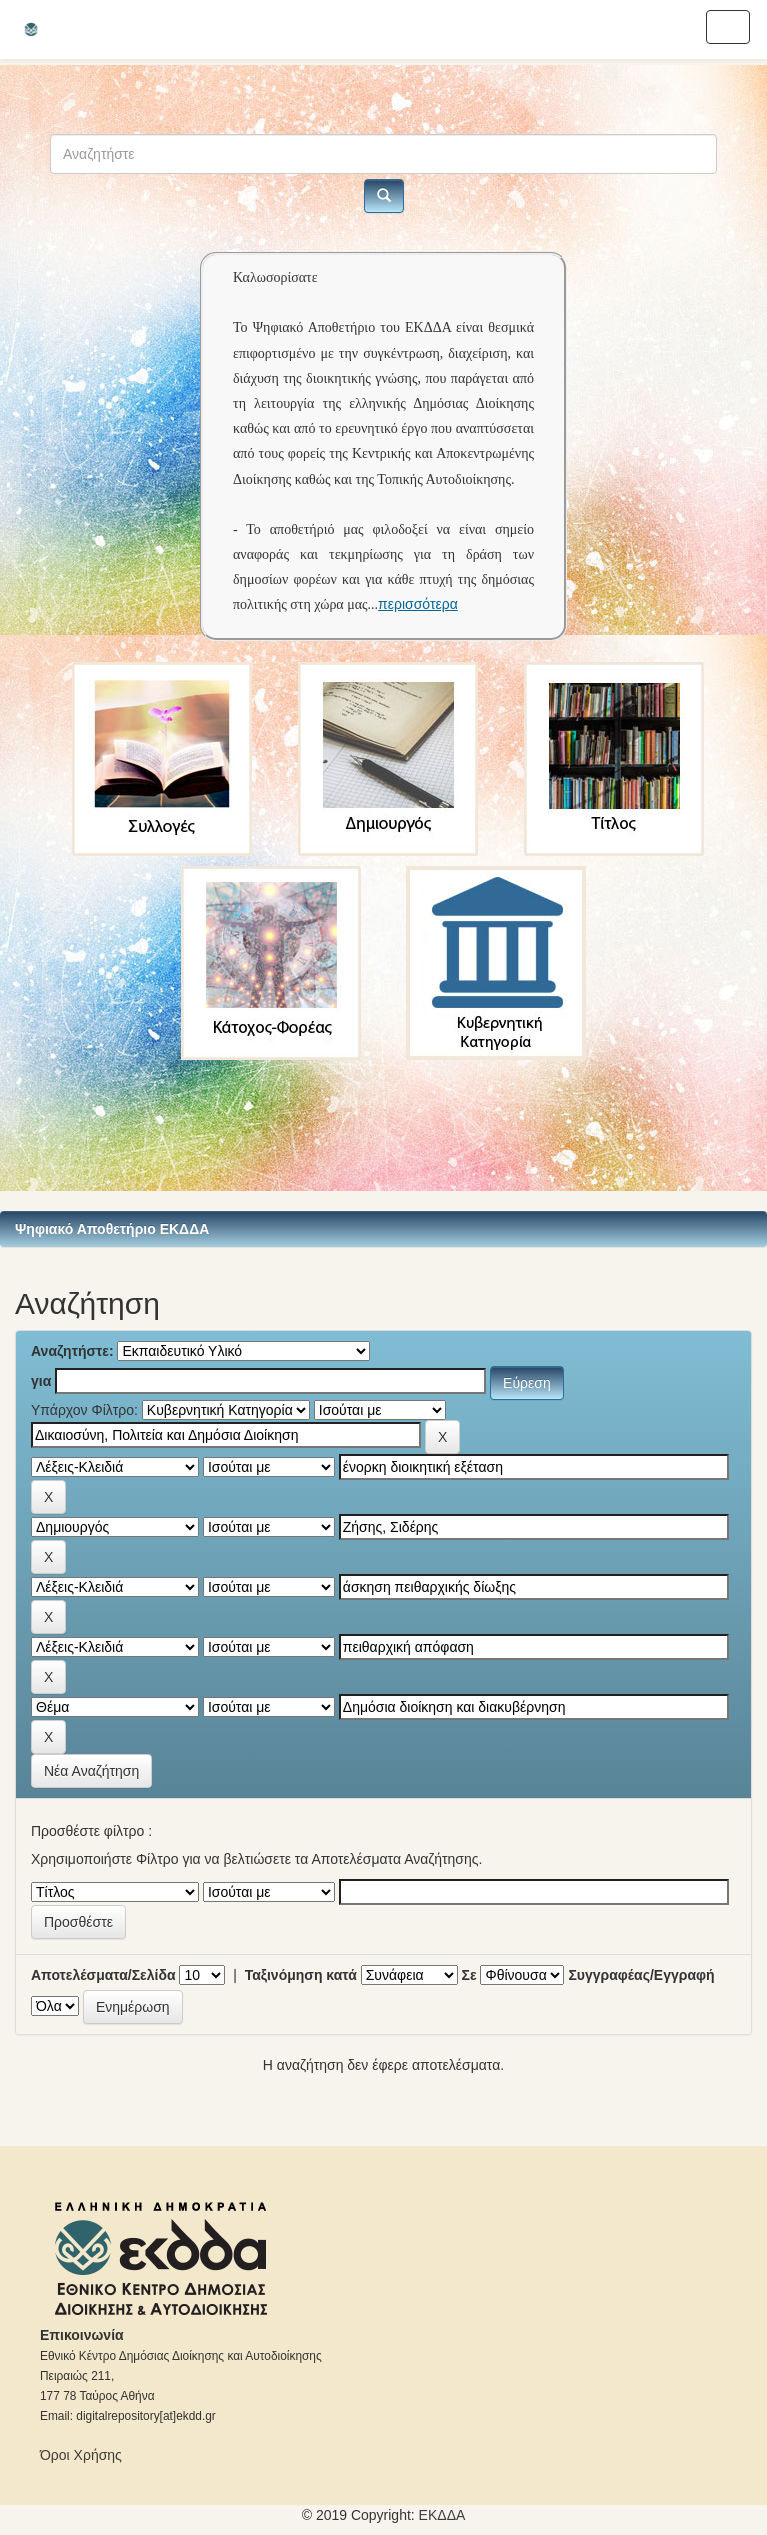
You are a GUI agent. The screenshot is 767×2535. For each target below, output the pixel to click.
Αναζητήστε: (72, 1351)
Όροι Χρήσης (81, 2455)
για (41, 1381)
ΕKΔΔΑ (442, 2515)
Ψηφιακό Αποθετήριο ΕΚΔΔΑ (112, 1229)
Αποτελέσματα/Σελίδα (103, 1975)
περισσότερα (418, 604)
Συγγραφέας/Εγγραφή (641, 1975)
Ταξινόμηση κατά (301, 1975)
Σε (469, 1975)
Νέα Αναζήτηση (91, 1771)
